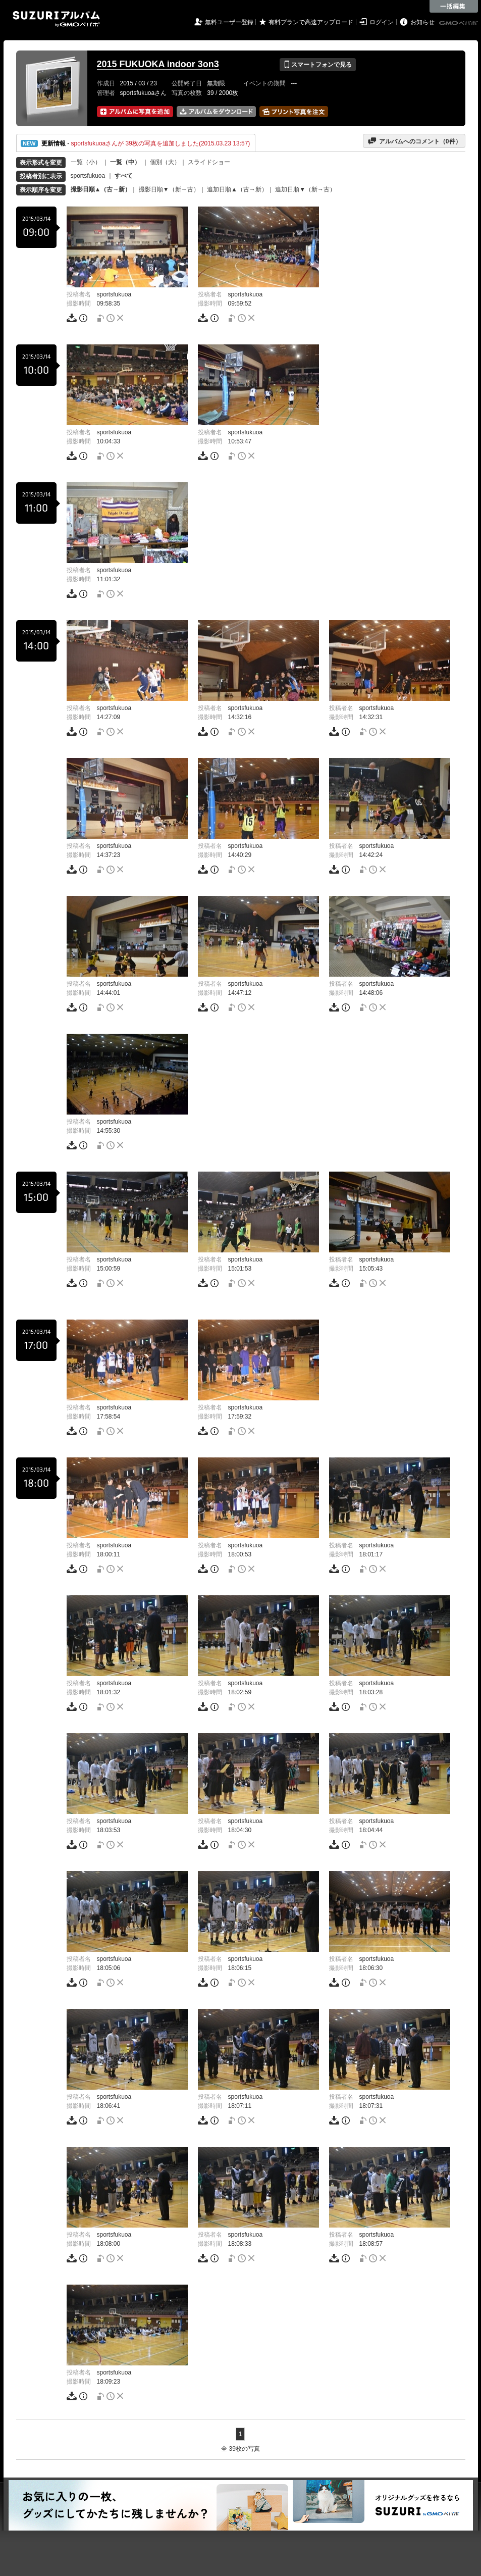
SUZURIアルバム (56, 19)
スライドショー (209, 162)
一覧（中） (125, 162)
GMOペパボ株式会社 (459, 23)
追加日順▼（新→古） (305, 189)
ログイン (381, 22)
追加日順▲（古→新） (237, 189)
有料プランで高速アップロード (311, 22)
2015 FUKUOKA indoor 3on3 (158, 64)
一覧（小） (86, 162)
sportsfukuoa (88, 175)
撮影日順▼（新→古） (169, 189)
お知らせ (422, 22)
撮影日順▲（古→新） (101, 189)
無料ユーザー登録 (229, 22)
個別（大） (165, 162)
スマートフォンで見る (318, 64)
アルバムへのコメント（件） (414, 141)
